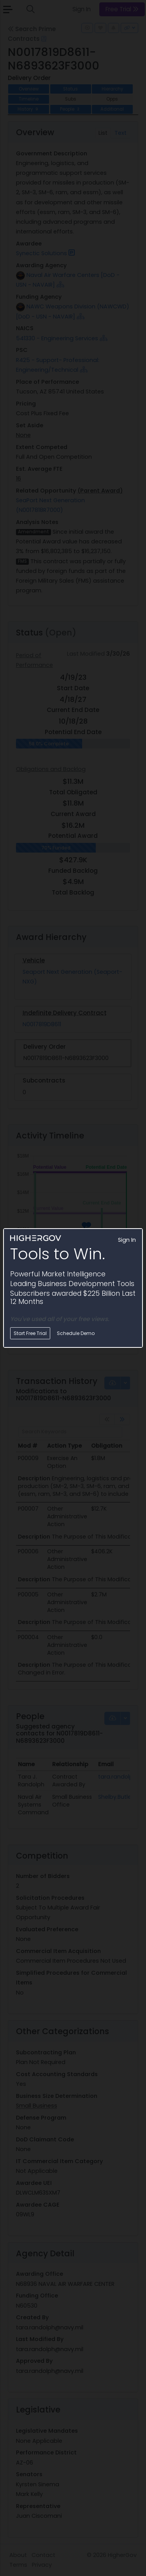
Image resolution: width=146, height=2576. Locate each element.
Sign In (127, 1240)
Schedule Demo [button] (76, 1333)
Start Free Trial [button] (30, 1333)
